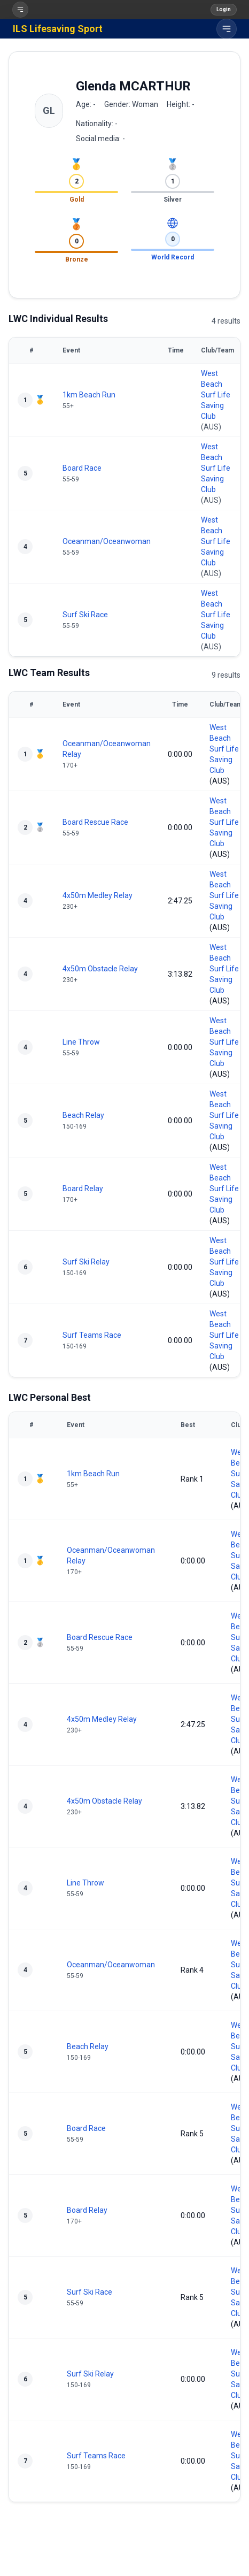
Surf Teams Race (92, 1335)
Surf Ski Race (85, 614)
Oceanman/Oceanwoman (107, 541)
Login (223, 9)
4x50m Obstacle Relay (100, 968)
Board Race (82, 468)
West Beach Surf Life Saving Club (215, 394)
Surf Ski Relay (86, 1262)
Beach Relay (83, 1115)
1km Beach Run (89, 394)
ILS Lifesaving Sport (58, 28)
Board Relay (83, 1188)
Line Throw (81, 1042)
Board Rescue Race (95, 822)
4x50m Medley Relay (98, 895)
